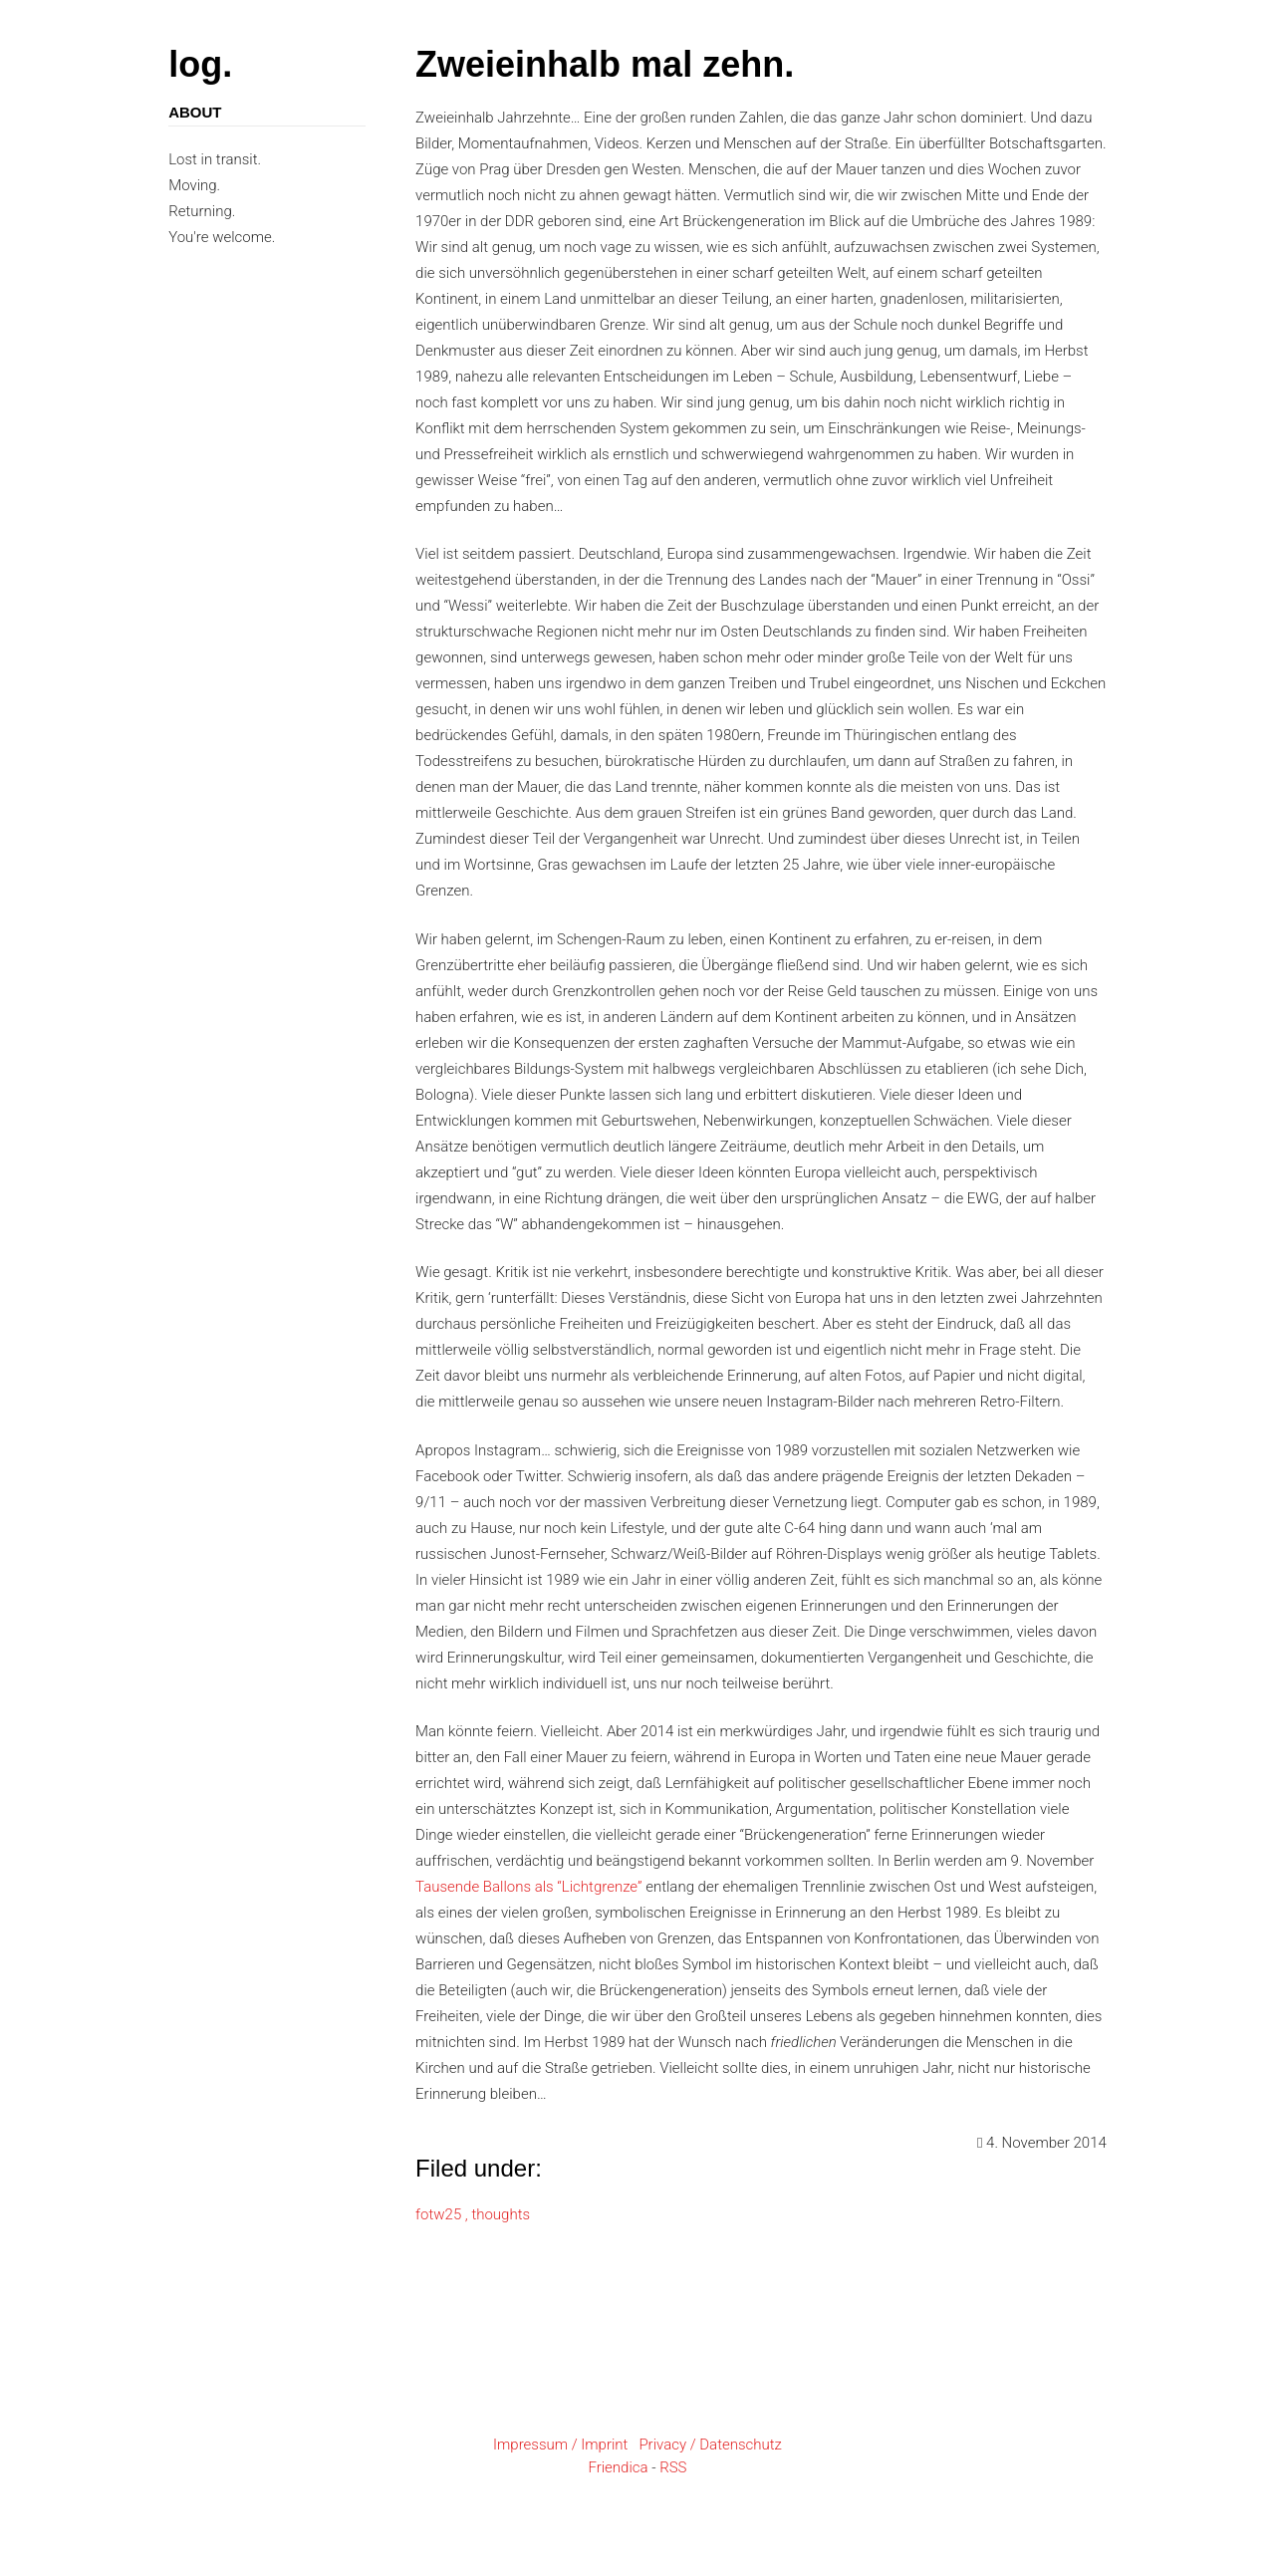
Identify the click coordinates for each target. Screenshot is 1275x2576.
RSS (672, 2467)
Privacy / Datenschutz (710, 2444)
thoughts (500, 2214)
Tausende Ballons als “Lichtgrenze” (528, 1887)
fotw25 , (443, 2214)
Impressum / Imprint (560, 2444)
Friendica (617, 2467)
